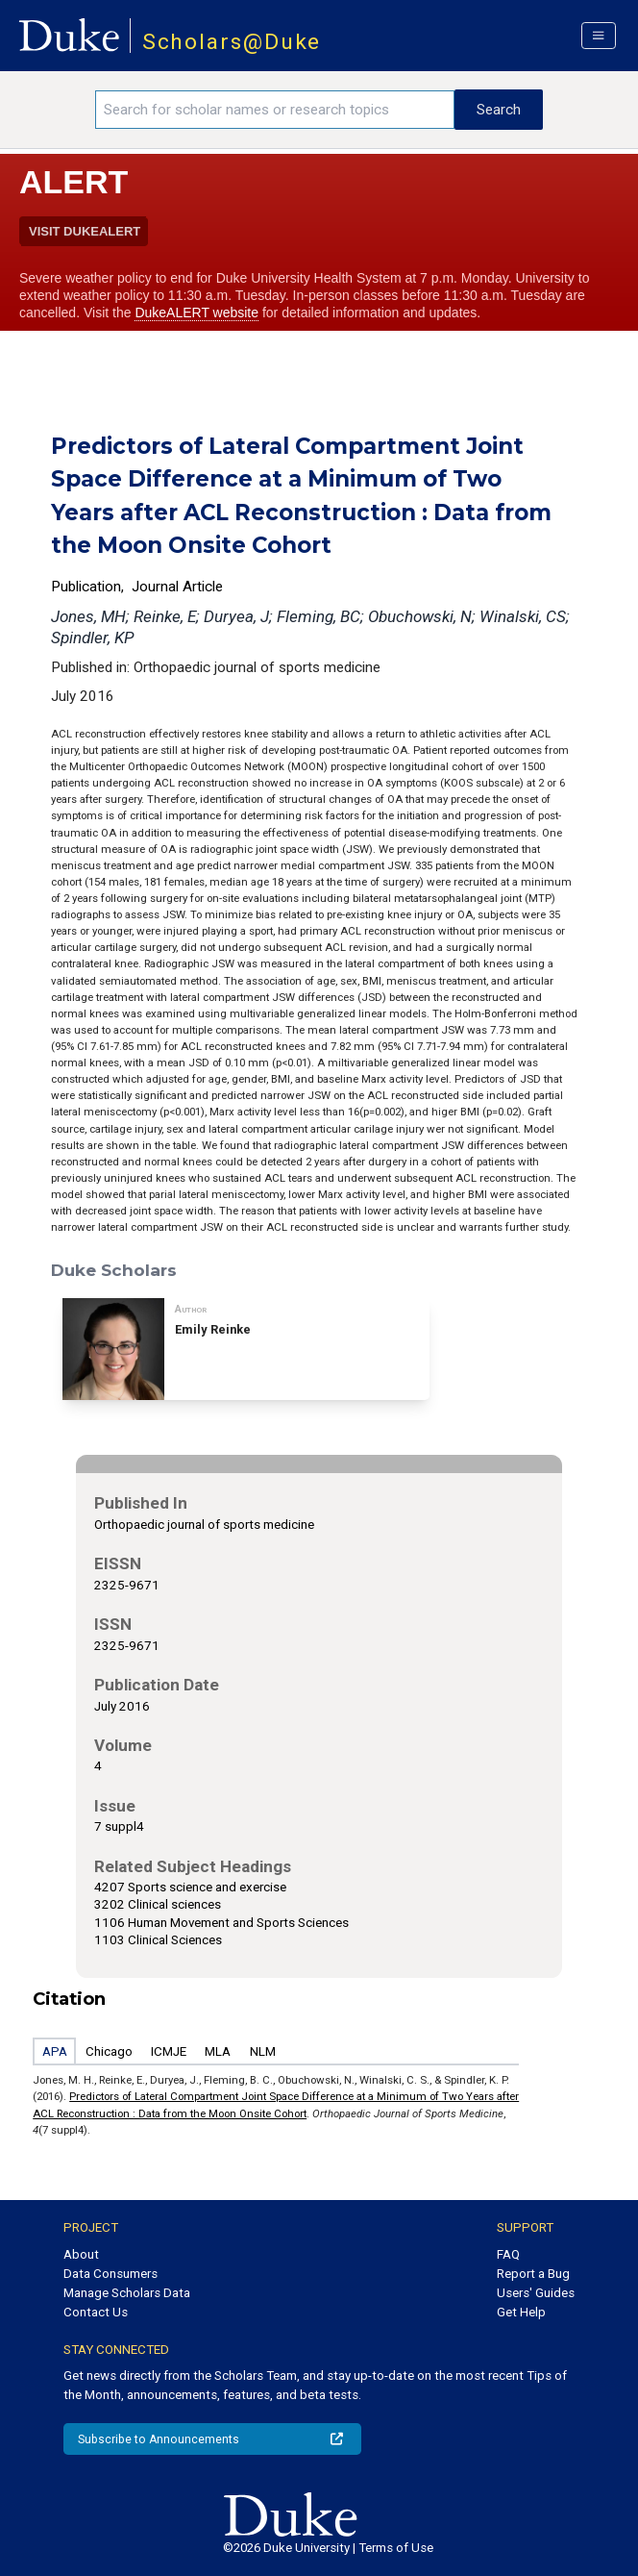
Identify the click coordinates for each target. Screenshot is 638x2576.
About (81, 2254)
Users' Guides (536, 2293)
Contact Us (95, 2312)
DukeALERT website (196, 312)
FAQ (508, 2254)
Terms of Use (395, 2547)
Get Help (521, 2312)
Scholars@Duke (232, 42)
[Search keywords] (274, 109)
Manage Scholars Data (126, 2293)
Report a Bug (533, 2273)
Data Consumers (110, 2273)
